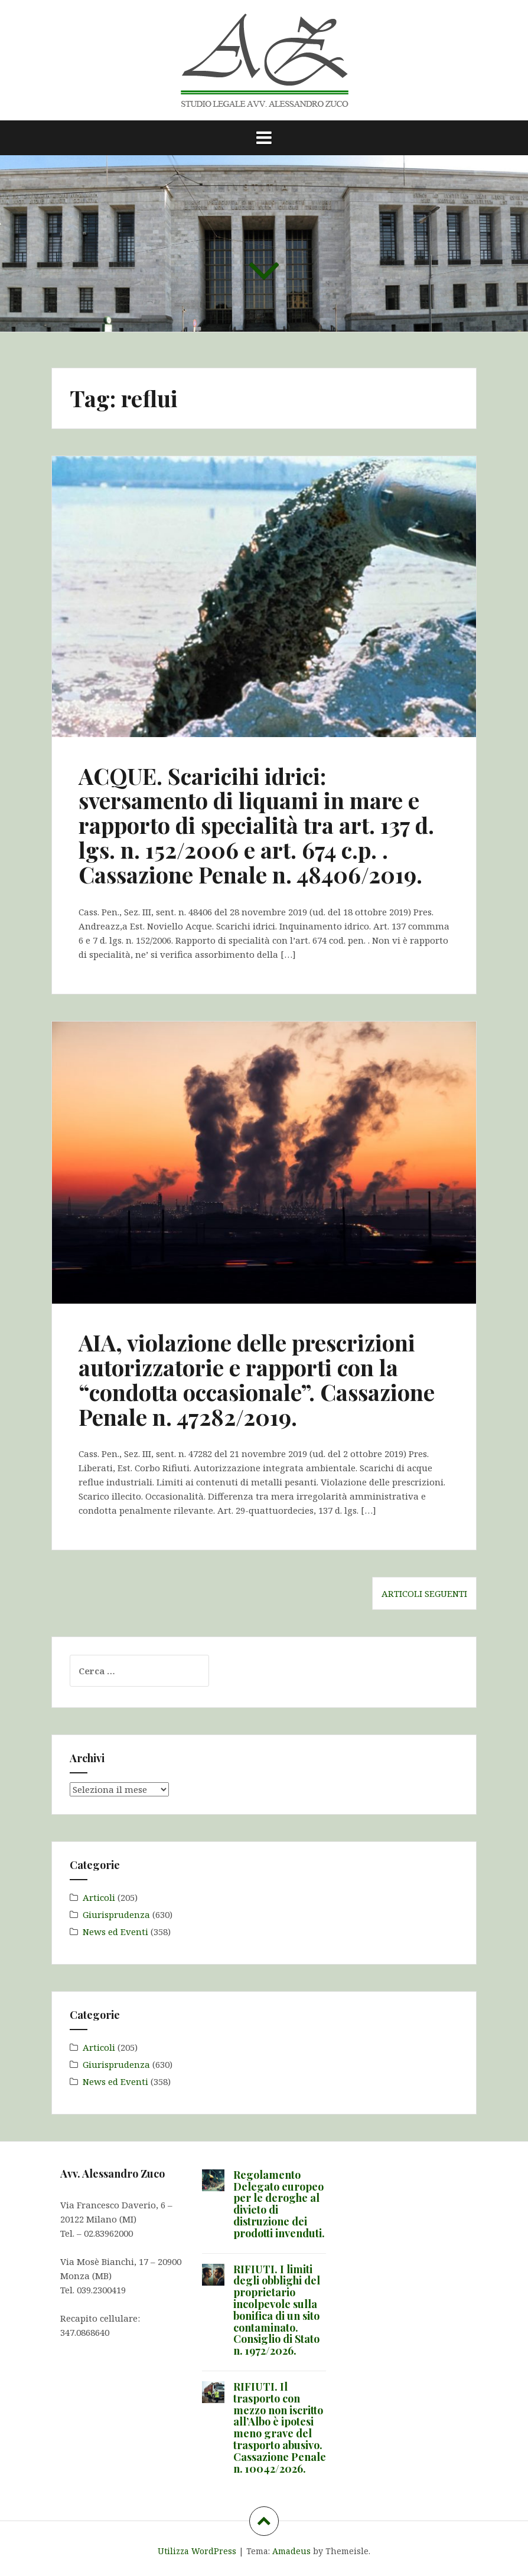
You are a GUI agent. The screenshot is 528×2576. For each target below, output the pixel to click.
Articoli (99, 1897)
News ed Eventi (115, 1931)
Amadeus (291, 2551)
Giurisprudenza (116, 1914)
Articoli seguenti (424, 1593)
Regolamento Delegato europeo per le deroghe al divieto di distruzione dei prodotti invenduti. (279, 2204)
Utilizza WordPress (197, 2551)
